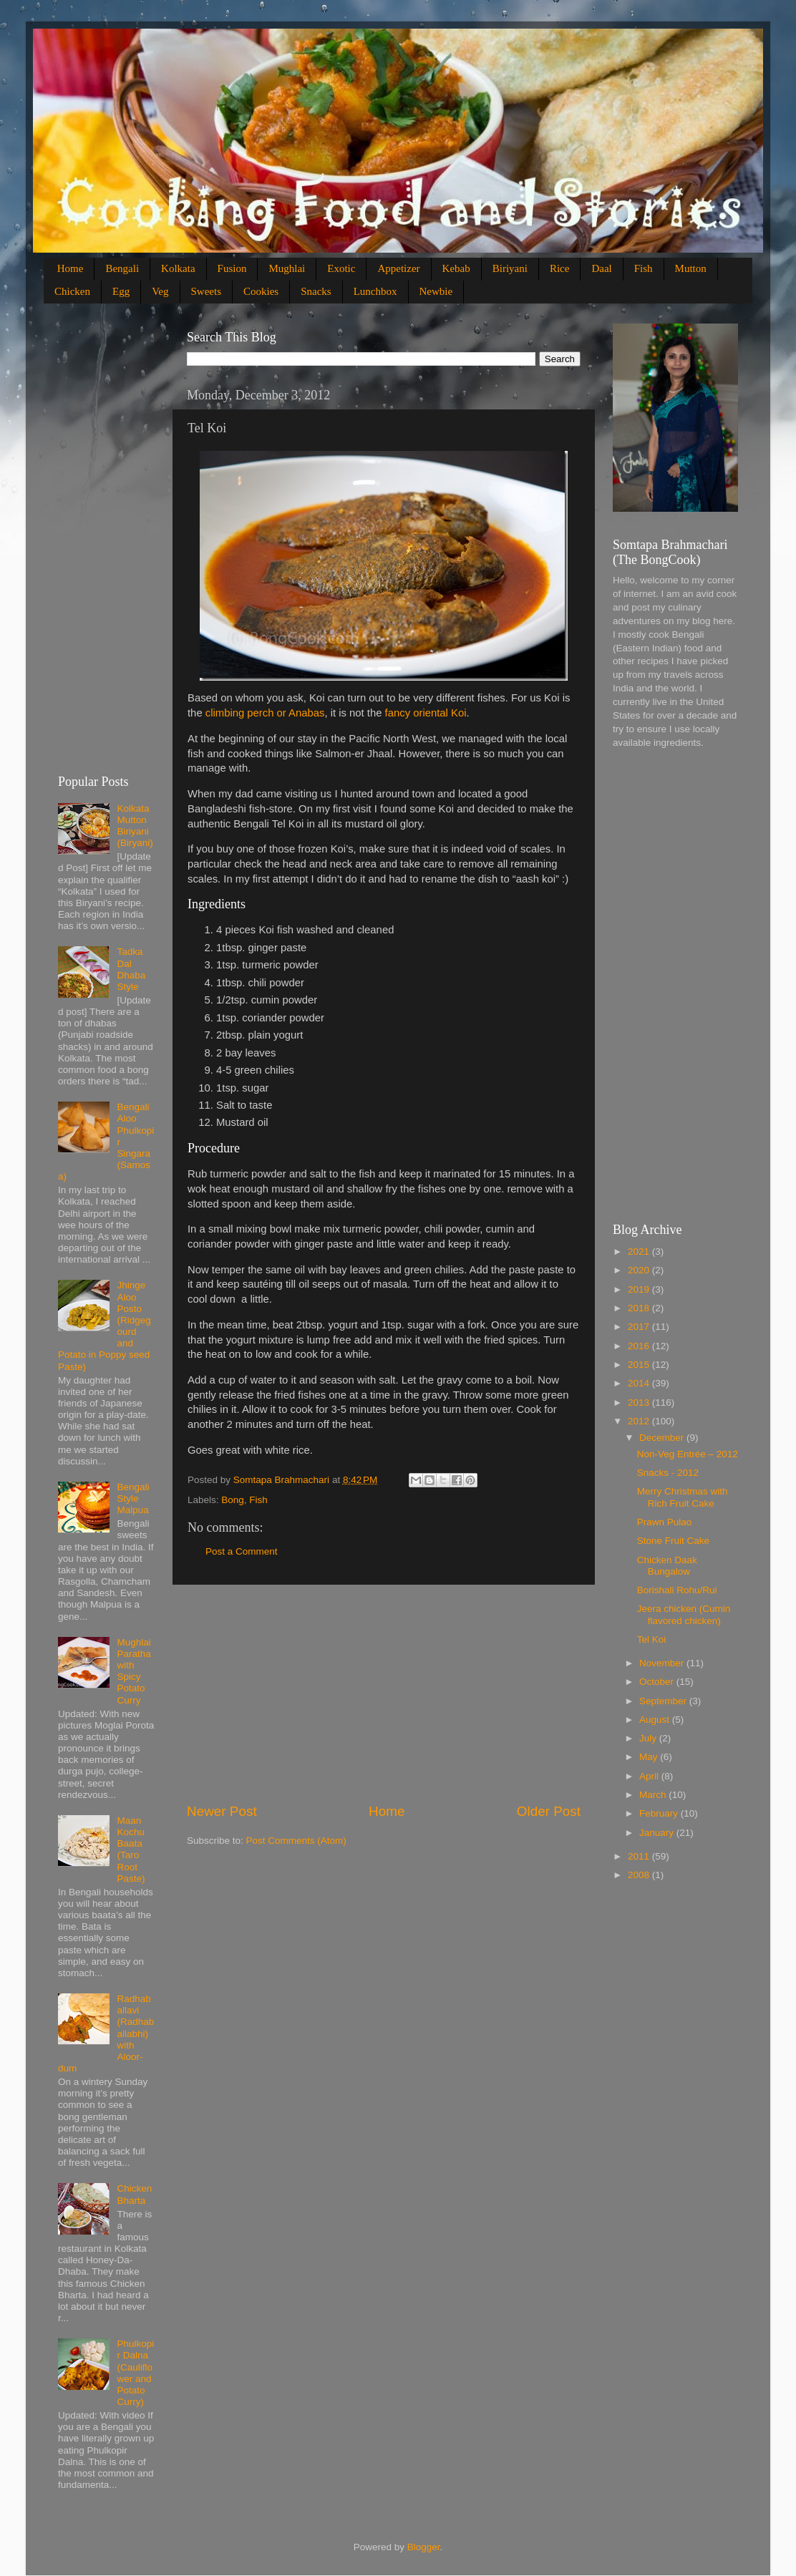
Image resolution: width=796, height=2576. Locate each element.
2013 (640, 1402)
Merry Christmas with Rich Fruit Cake (682, 1497)
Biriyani (510, 268)
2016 (640, 1346)
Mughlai (286, 268)
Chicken (72, 291)
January (657, 1832)
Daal (601, 268)
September (664, 1701)
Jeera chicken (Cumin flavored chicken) (684, 1614)
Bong (232, 1499)
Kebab (456, 268)
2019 (640, 1289)
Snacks (316, 291)
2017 (640, 1326)
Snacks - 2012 (668, 1472)
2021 (640, 1251)
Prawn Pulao (664, 1522)
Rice (560, 268)
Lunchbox (375, 291)
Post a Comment (241, 1551)
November (662, 1663)
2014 (640, 1383)
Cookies (260, 291)
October (657, 1681)
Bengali (122, 268)
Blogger (423, 2547)
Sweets (206, 291)
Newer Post (222, 1811)
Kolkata (178, 268)
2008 (640, 1875)
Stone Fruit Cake (673, 1540)
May (649, 1756)
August (655, 1719)
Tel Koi (651, 1639)
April (650, 1776)
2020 (640, 1270)
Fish (643, 268)
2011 (640, 1856)
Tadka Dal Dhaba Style (131, 969)
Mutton (691, 268)
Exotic (341, 268)
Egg (121, 291)
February (660, 1813)
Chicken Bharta (134, 2194)
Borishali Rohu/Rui (677, 1590)
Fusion (232, 268)
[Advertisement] (383, 1693)
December (662, 1437)
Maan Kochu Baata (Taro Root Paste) (131, 1849)
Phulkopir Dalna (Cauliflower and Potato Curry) (135, 2372)
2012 (640, 1421)
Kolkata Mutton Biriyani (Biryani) (134, 826)
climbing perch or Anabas (265, 713)
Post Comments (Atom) (296, 1840)
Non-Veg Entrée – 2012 (687, 1454)
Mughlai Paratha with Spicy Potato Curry (133, 1671)
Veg (160, 291)
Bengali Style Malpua (133, 1498)
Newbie (436, 291)
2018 (640, 1308)
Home (70, 268)
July (649, 1738)
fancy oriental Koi (426, 713)
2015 (640, 1364)
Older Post (549, 1811)
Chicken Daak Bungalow (667, 1566)
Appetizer (398, 268)
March (654, 1794)
